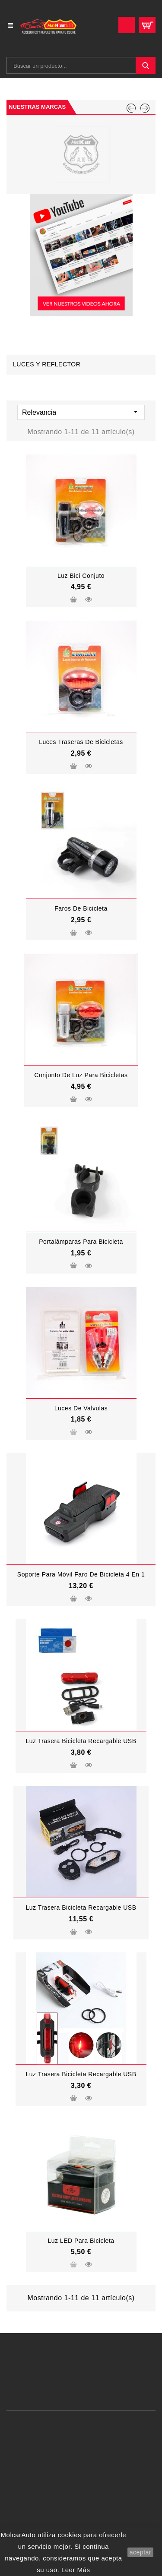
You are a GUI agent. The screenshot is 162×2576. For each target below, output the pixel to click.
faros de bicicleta (81, 908)
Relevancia (81, 411)
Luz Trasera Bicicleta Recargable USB (80, 1740)
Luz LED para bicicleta (81, 2240)
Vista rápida (88, 599)
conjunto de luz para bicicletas (80, 1075)
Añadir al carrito (73, 600)
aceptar (140, 2552)
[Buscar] (81, 65)
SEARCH (146, 65)
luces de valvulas (81, 1408)
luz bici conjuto (81, 575)
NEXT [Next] (145, 108)
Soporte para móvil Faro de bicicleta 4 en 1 (81, 1574)
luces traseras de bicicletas (81, 741)
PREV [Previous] (131, 108)
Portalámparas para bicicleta (81, 1241)
